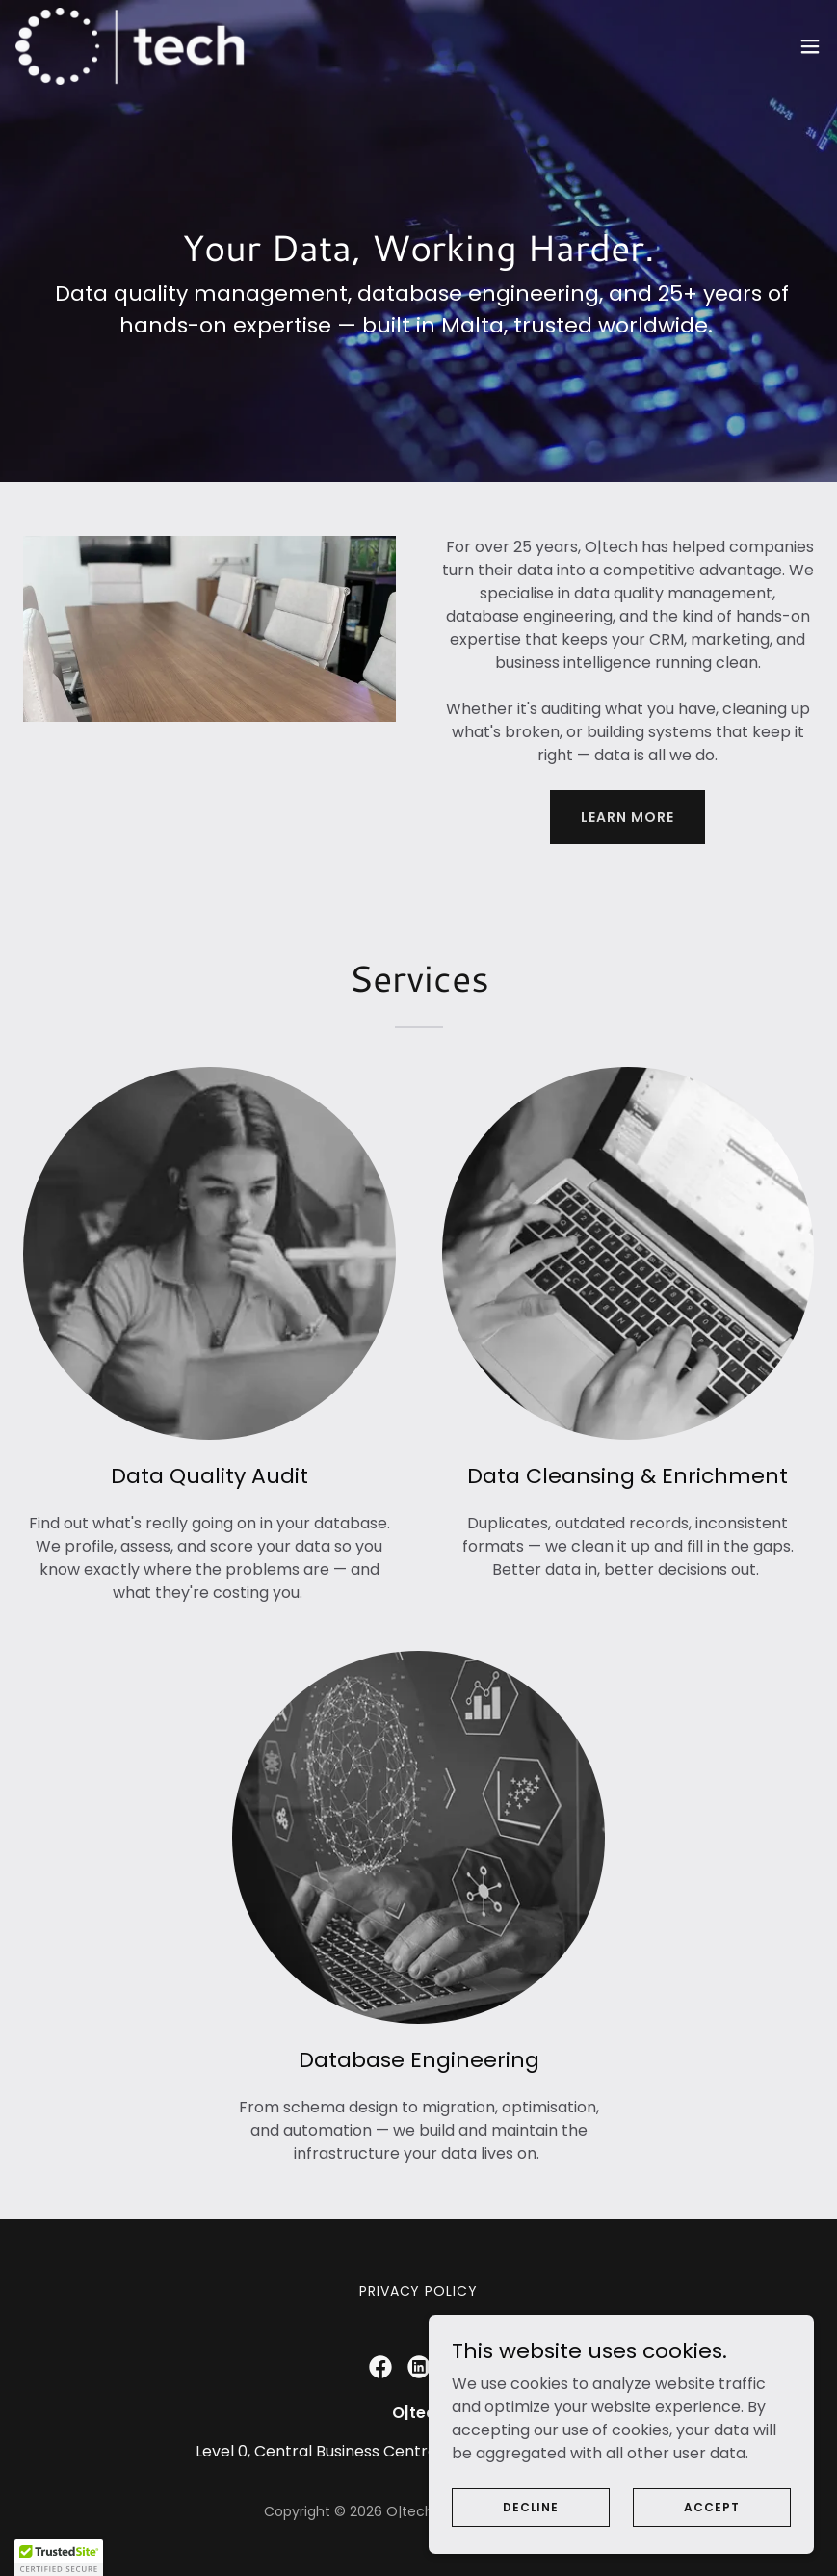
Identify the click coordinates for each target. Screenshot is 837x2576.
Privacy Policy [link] (419, 2290)
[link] (131, 46)
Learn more (627, 817)
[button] (810, 46)
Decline (531, 2506)
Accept (711, 2506)
